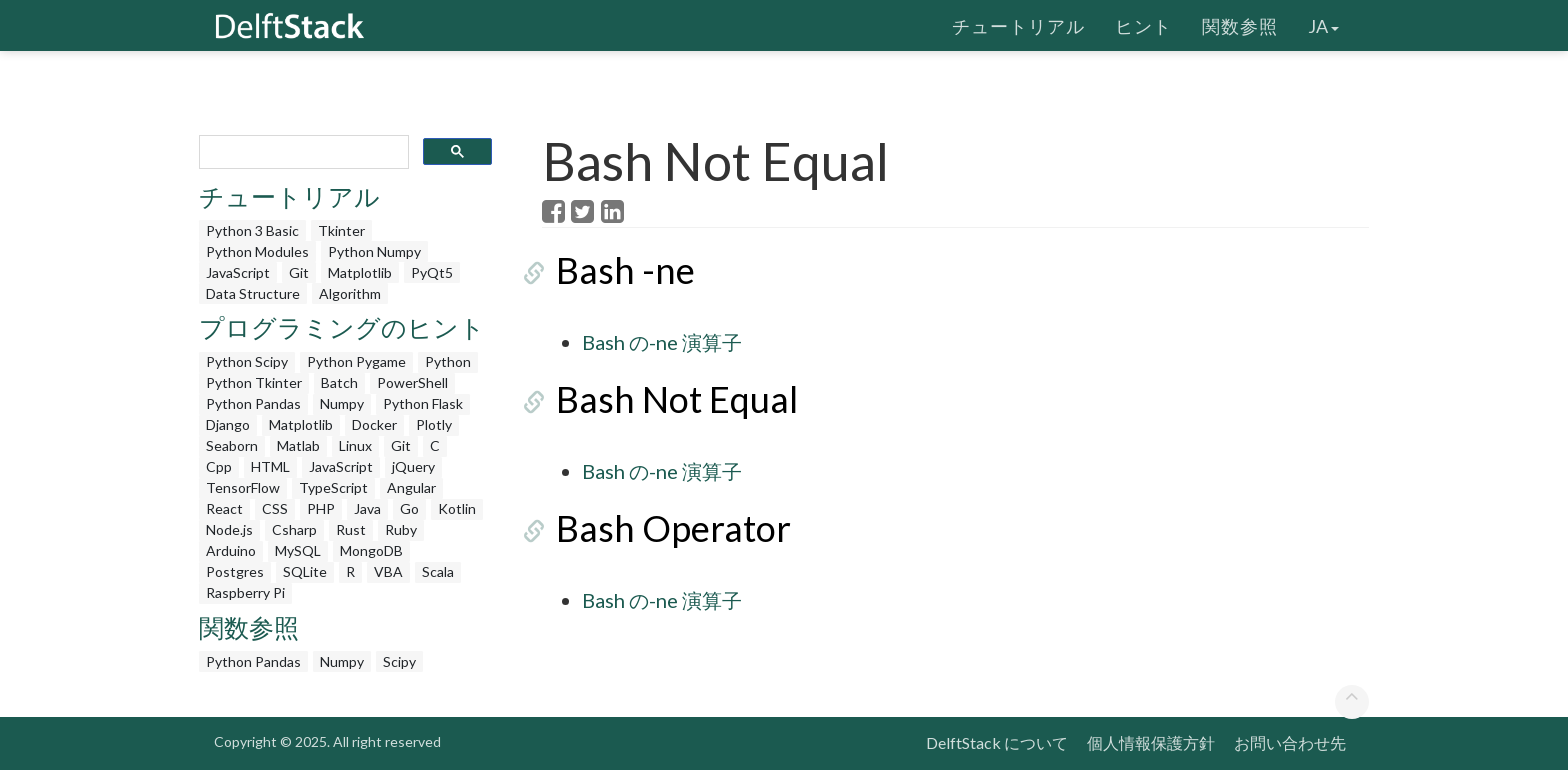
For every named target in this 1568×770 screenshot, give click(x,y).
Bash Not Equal (663, 399)
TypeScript (333, 487)
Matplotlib (360, 272)
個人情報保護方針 (1151, 742)
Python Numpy (374, 251)
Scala (438, 571)
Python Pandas (253, 403)
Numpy (342, 403)
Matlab (298, 445)
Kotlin (457, 508)
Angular (411, 487)
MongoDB (371, 550)
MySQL (298, 550)
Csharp (294, 529)
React (224, 508)
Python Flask (423, 403)
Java (367, 508)
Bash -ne (611, 270)
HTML (270, 466)
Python (448, 361)
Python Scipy (247, 361)
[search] (302, 152)
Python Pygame (356, 361)
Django (228, 424)
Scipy (399, 661)
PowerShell (412, 382)
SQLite (305, 571)
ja (1323, 25)
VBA (388, 571)
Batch (339, 382)
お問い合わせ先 (1290, 742)
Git (299, 272)
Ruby (401, 529)
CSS (275, 508)
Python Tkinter (254, 382)
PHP (321, 508)
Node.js (229, 529)
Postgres (235, 571)
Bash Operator (659, 528)
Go (409, 508)
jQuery (413, 466)
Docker (374, 424)
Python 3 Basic (252, 230)
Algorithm (350, 293)
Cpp (219, 466)
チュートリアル (1018, 25)
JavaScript (238, 272)
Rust (351, 529)
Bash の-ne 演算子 (662, 342)
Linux (355, 445)
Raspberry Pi (245, 592)
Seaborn (232, 445)
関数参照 (1240, 25)
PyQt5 (432, 272)
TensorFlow (243, 487)
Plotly (434, 424)
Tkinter (341, 230)
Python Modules (257, 251)
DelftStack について (997, 742)
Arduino (231, 550)
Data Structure (253, 293)
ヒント (1143, 25)
